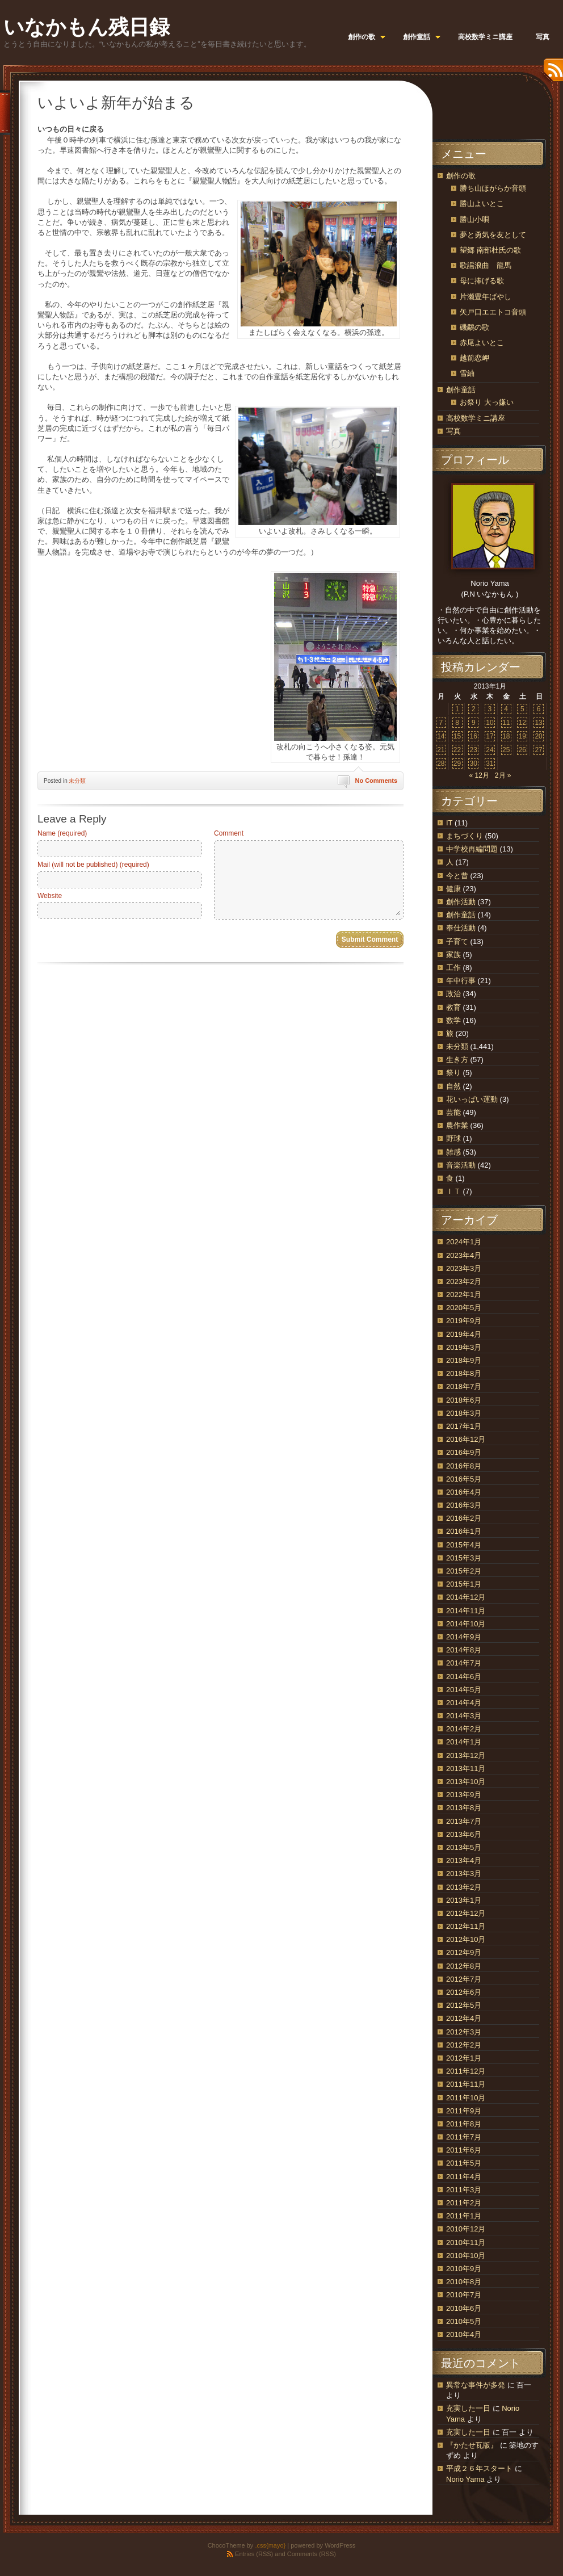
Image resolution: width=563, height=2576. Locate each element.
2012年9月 (463, 1952)
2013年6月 (463, 1834)
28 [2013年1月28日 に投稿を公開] (440, 763)
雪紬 (467, 373)
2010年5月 (463, 2321)
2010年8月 (463, 2281)
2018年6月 (463, 1400)
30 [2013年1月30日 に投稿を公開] (473, 763)
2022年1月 (463, 1294)
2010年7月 (463, 2294)
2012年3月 (463, 2032)
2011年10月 (465, 2097)
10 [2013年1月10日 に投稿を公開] (489, 723)
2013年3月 (463, 1873)
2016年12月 (465, 1439)
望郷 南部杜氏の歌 (490, 250)
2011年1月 (463, 2216)
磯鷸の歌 (474, 327)
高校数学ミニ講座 (475, 418)
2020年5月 (463, 1307)
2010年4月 (463, 2334)
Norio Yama (465, 2479)
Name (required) (62, 833)
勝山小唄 (474, 219)
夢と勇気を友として (493, 234)
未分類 (77, 781)
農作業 (457, 1125)
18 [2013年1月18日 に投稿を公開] (506, 736)
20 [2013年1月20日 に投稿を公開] (538, 736)
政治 (453, 993)
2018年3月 (463, 1413)
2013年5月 (463, 1847)
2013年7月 (463, 1821)
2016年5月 (463, 1479)
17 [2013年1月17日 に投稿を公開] (489, 736)
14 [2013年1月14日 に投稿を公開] (440, 736)
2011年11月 (465, 2084)
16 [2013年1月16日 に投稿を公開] (473, 736)
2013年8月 (463, 1807)
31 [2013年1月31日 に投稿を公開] (489, 763)
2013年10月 (465, 1781)
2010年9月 (463, 2268)
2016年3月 (463, 1505)
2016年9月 (463, 1452)
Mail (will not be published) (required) (93, 865)
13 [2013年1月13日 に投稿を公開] (538, 723)
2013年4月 (463, 1860)
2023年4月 (463, 1255)
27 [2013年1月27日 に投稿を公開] (538, 750)
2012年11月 (465, 1926)
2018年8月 (463, 1373)
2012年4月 (463, 2018)
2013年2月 (463, 1887)
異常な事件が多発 (475, 2385)
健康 (453, 888)
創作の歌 (461, 175)
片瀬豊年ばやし (485, 296)
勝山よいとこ (482, 203)
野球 (453, 1138)
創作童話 (461, 389)
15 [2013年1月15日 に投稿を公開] (457, 736)
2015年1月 (463, 1584)
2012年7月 (463, 1979)
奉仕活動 (461, 928)
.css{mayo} (270, 2545)
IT (449, 823)
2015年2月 (463, 1571)
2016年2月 (463, 1518)
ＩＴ (453, 1191)
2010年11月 (465, 2242)
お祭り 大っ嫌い (487, 402)
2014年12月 (465, 1597)
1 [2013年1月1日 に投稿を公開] (457, 709)
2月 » (503, 775)
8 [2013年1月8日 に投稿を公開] (457, 723)
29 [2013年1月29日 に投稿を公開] (457, 763)
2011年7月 (463, 2137)
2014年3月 (463, 1715)
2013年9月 (463, 1794)
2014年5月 (463, 1689)
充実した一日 (468, 2408)
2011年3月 (463, 2189)
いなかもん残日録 (86, 27)
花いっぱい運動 (472, 1099)
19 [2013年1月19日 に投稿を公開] (522, 736)
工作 (453, 967)
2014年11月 (465, 1610)
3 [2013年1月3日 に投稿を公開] (490, 709)
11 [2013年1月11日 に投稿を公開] (506, 723)
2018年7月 (463, 1386)
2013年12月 (465, 1755)
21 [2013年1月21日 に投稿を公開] (440, 750)
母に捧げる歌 (482, 280)
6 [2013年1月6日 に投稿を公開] (539, 709)
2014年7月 (463, 1663)
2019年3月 (463, 1347)
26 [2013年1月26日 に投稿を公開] (522, 750)
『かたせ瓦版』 (472, 2445)
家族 (453, 954)
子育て (457, 941)
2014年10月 (465, 1624)
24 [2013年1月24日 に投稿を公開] (489, 750)
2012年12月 (465, 1913)
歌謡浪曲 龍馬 (485, 265)
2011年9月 (463, 2111)
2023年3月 (463, 1268)
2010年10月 (465, 2255)
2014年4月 (463, 1702)
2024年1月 (463, 1241)
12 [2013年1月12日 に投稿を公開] (522, 723)
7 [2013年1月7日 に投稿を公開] (441, 723)
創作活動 (461, 901)
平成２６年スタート (479, 2468)
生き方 (457, 1059)
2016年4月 (463, 1492)
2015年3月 (463, 1558)
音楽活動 (461, 1165)
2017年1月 (463, 1426)
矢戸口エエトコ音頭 (493, 312)
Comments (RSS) (311, 2553)
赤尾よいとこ (482, 342)
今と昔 (457, 875)
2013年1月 (463, 1900)
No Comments (376, 780)
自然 (453, 1086)
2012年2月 (463, 2045)
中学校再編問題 (472, 849)
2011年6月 (463, 2150)
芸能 (453, 1112)
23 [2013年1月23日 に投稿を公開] (473, 750)
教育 (453, 1007)
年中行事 (461, 980)
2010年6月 (463, 2308)
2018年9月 (463, 1360)
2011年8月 (463, 2124)
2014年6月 (463, 1676)
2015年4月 (463, 1545)
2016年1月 (463, 1531)
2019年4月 (463, 1334)
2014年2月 (463, 1729)
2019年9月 (463, 1320)
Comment (228, 833)
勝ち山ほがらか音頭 (493, 188)
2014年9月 (463, 1637)
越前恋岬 (474, 358)
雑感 (453, 1152)
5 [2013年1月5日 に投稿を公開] (522, 709)
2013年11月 (465, 1768)
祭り (453, 1072)
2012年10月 (465, 1939)
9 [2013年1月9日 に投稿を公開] (474, 723)
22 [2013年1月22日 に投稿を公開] (457, 750)
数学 (453, 1020)
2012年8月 (463, 1966)
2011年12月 (465, 2071)
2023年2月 (463, 1281)
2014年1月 (463, 1742)
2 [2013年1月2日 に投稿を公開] (474, 709)
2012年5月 (463, 2005)
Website (49, 896)
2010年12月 (465, 2229)
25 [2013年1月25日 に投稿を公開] (506, 750)
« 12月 (479, 775)
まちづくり (464, 836)
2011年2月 (463, 2203)
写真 (453, 431)
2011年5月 (463, 2163)
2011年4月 (463, 2176)
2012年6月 (463, 1992)
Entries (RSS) (254, 2553)
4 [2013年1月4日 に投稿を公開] (506, 709)
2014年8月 (463, 1650)
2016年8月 (463, 1466)
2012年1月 (463, 2058)
